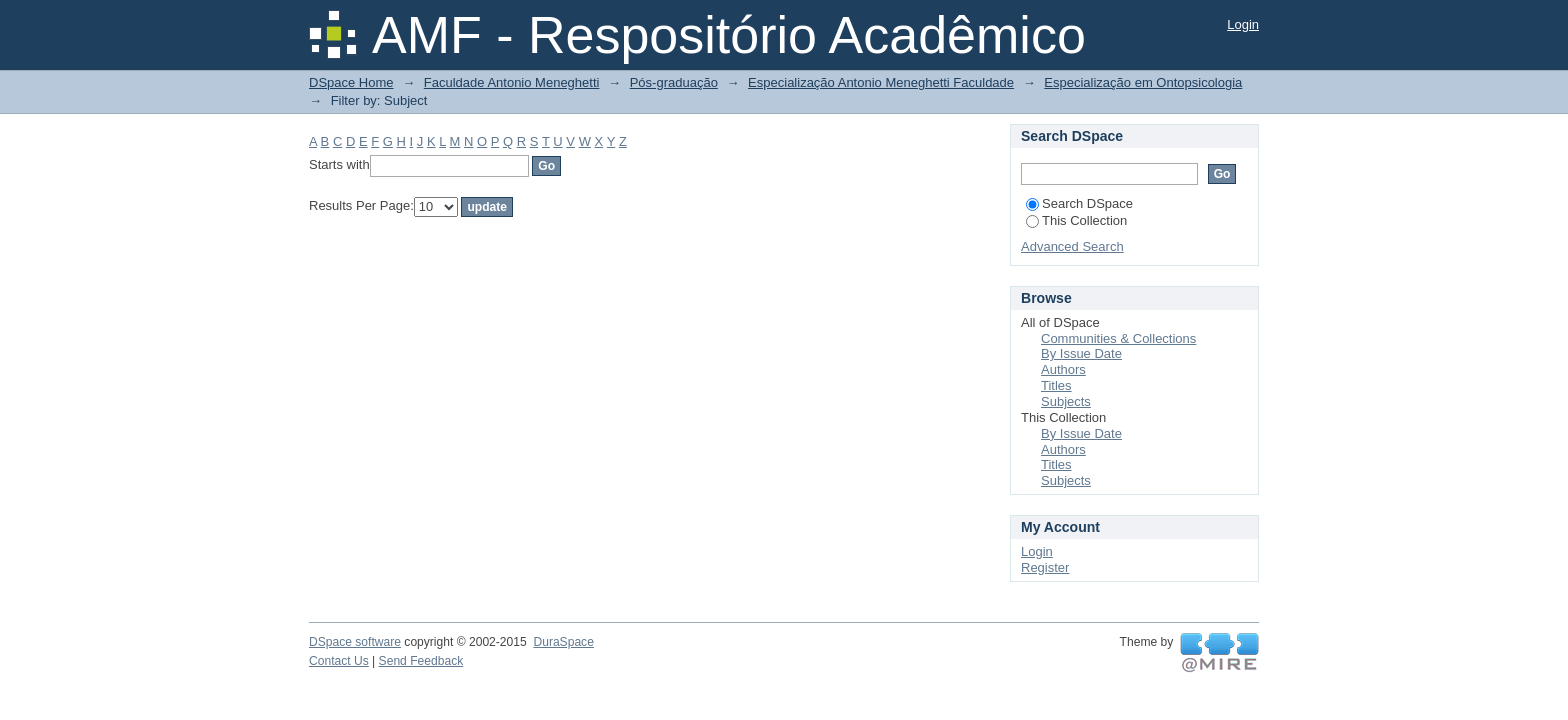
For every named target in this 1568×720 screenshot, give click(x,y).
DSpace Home (351, 82)
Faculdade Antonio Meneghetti (512, 82)
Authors (1063, 369)
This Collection (1076, 220)
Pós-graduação (674, 82)
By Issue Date (1081, 353)
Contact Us (339, 661)
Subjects (1066, 401)
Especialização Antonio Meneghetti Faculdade (881, 82)
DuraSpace (563, 642)
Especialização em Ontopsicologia (1143, 82)
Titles (1056, 385)
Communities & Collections (1118, 338)
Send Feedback (421, 661)
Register (1045, 567)
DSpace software (355, 642)
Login (1243, 24)
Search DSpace (1079, 203)
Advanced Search (1072, 246)
